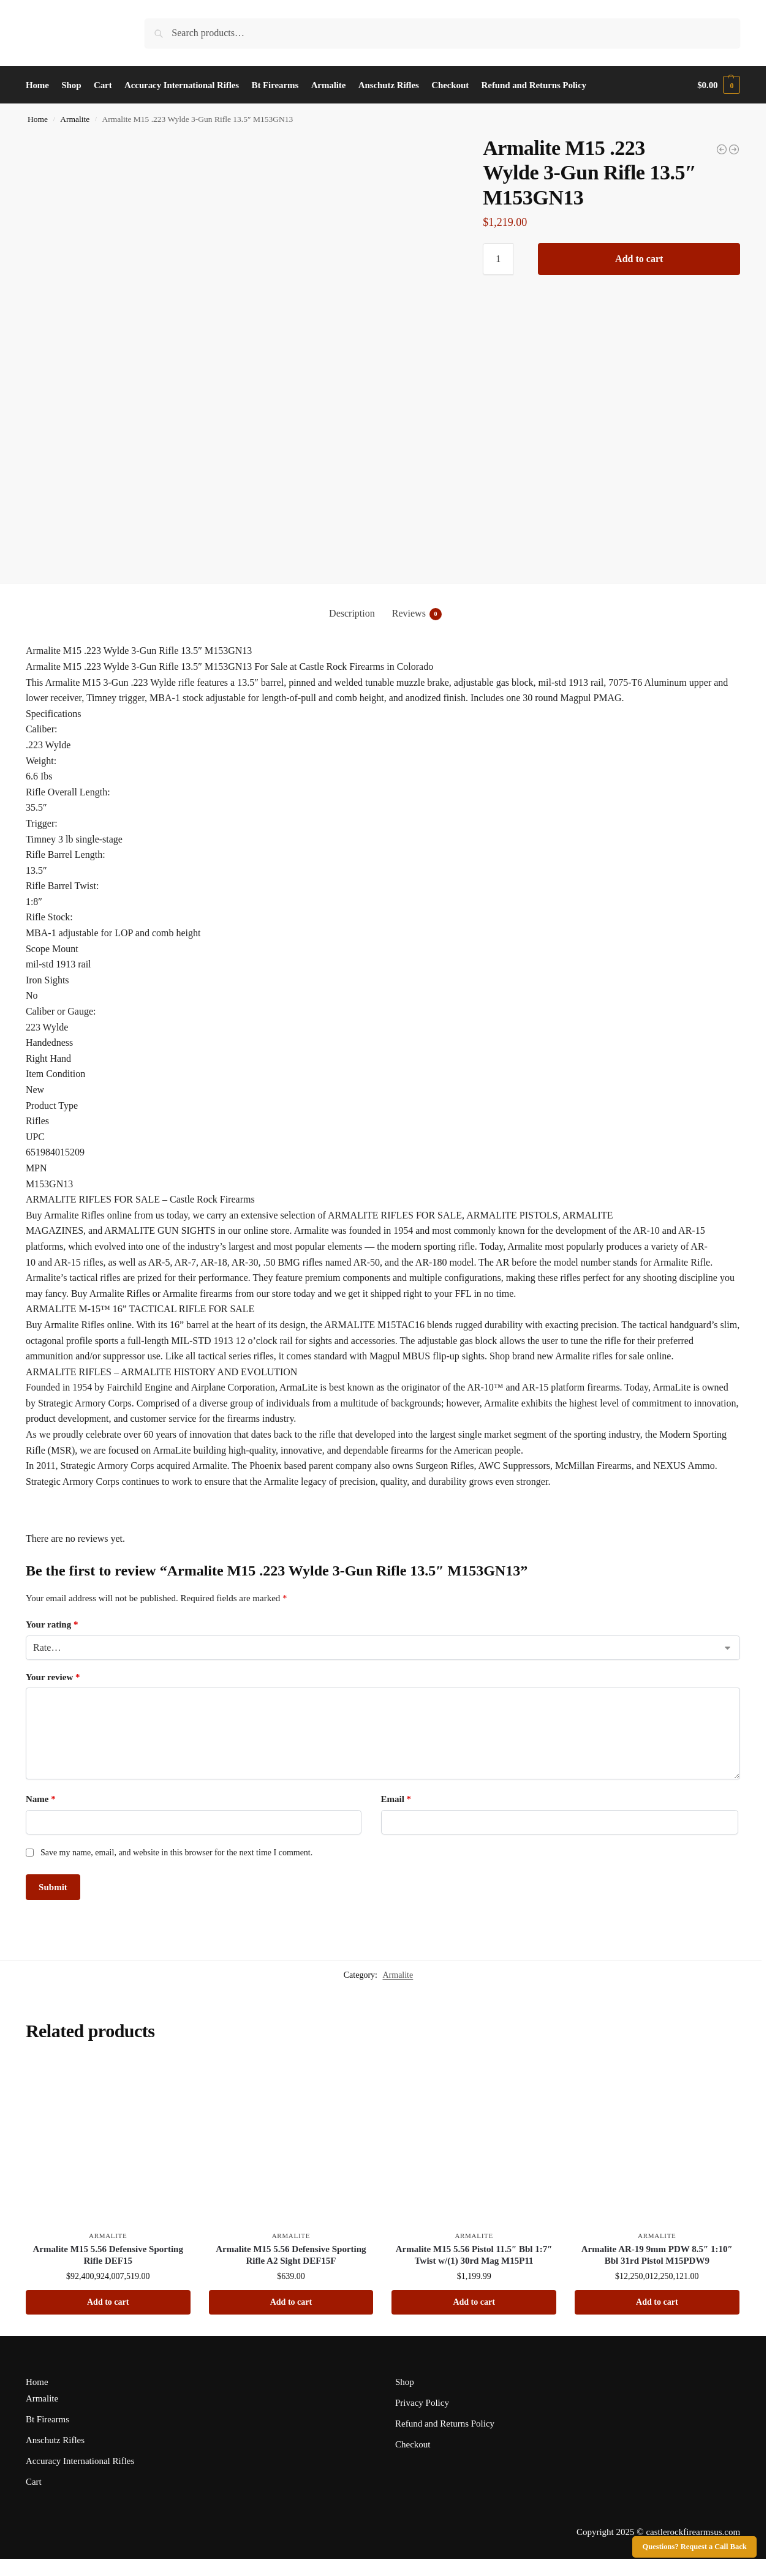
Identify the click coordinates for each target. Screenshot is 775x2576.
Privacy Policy (422, 2403)
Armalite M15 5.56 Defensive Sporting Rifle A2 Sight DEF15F (291, 2255)
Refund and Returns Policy (444, 2423)
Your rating (52, 1624)
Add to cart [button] (108, 2302)
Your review (53, 1677)
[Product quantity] (498, 259)
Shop (404, 2382)
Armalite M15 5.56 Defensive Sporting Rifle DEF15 (108, 2255)
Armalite (74, 119)
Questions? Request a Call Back (695, 2546)
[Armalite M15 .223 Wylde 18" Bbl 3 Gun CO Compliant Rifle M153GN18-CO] (734, 149)
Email (396, 1799)
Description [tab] (352, 613)
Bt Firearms (47, 2419)
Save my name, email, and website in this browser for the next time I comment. (176, 1852)
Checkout (413, 2444)
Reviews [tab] (417, 614)
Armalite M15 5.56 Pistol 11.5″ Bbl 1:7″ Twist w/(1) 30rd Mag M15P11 (474, 2255)
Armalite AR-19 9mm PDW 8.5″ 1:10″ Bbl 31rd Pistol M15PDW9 (657, 2255)
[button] (718, 85)
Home (38, 119)
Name (41, 1799)
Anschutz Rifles (55, 2440)
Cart (34, 2482)
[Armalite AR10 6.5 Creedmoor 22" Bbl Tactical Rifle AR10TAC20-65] (722, 149)
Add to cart (639, 258)
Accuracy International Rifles (80, 2461)
